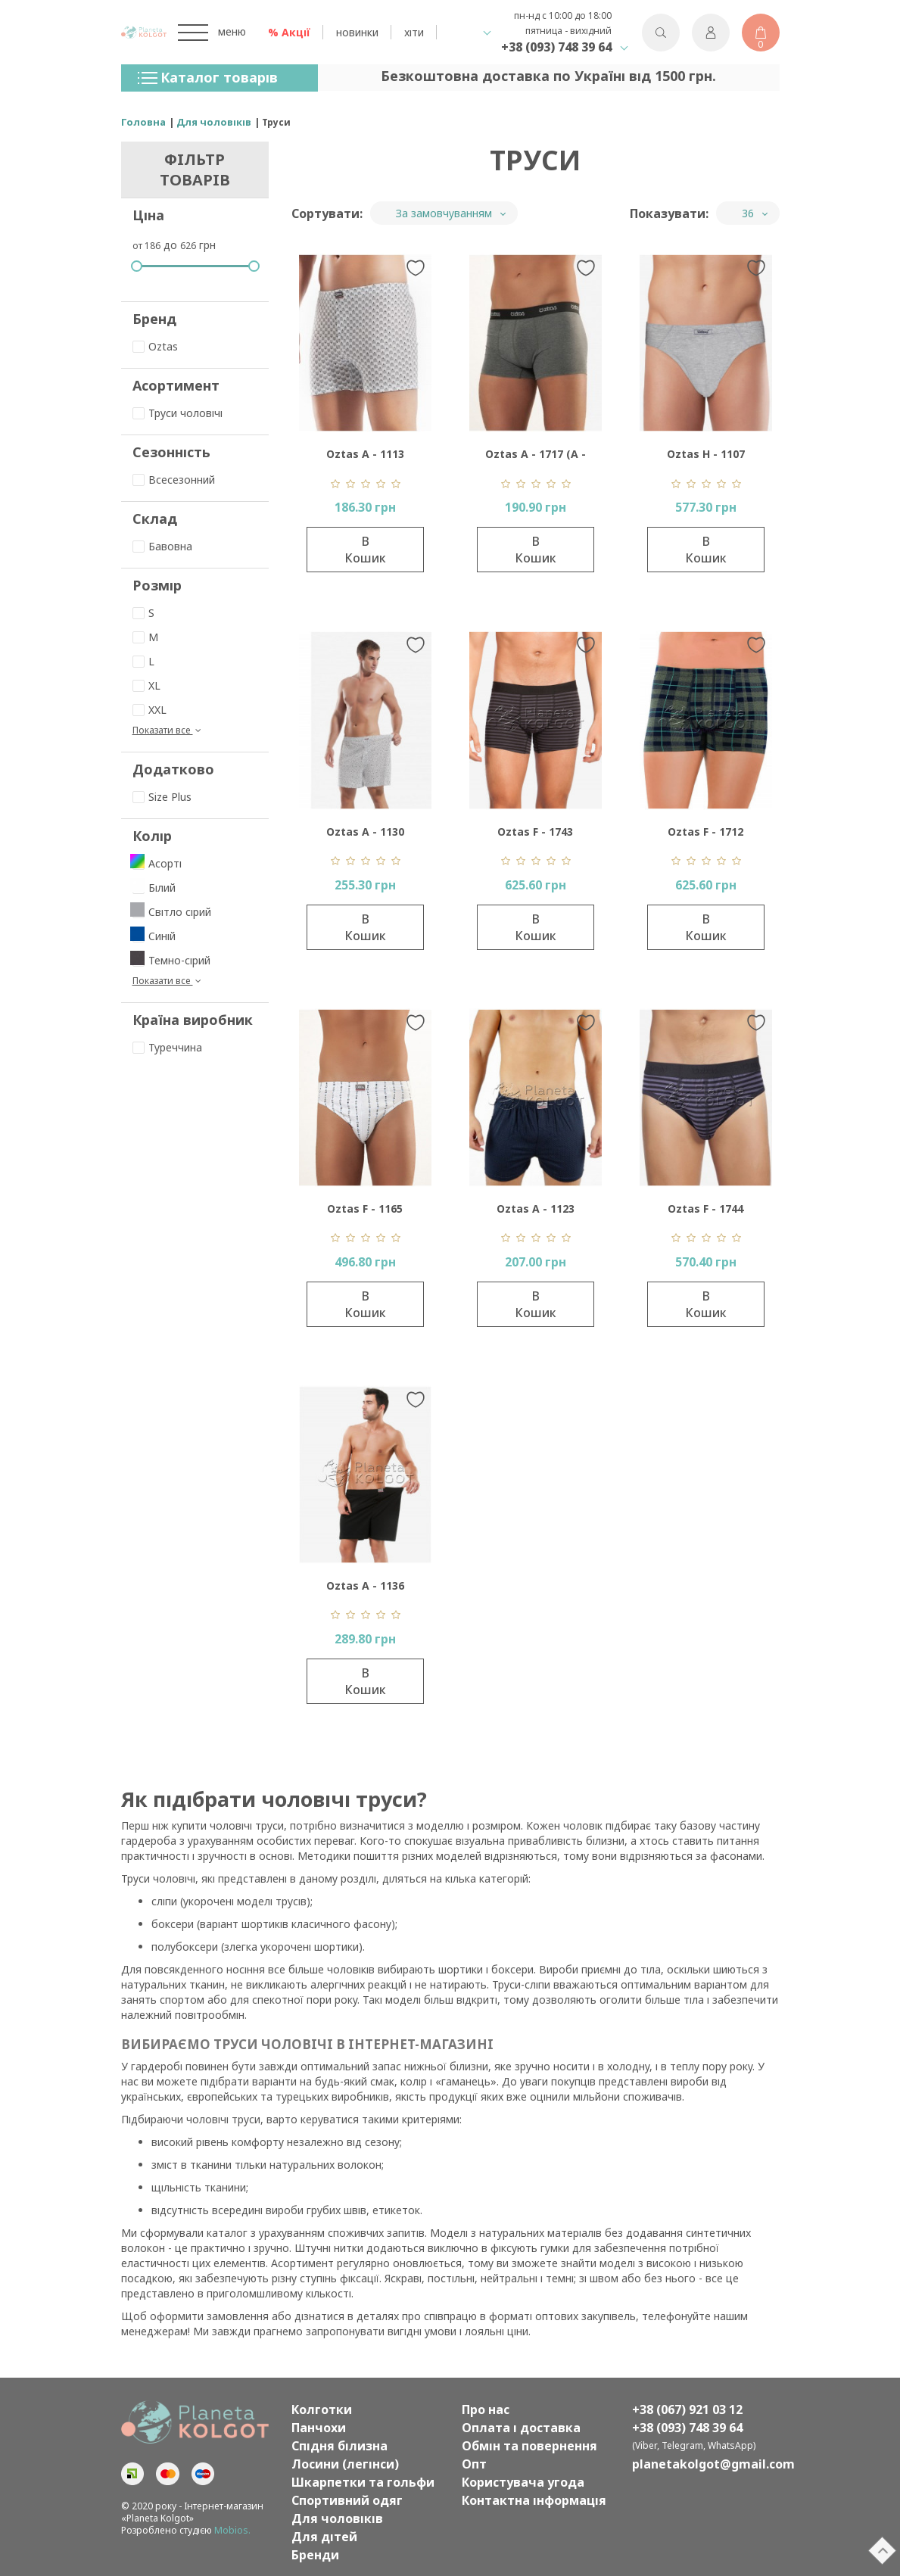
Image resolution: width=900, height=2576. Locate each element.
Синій (154, 936)
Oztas (155, 346)
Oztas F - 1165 (365, 1208)
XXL (149, 709)
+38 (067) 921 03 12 (687, 2409)
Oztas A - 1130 (365, 831)
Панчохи (318, 2427)
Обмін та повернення (529, 2445)
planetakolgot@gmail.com (706, 2464)
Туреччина (167, 1047)
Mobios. (232, 2530)
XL (146, 685)
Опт (474, 2464)
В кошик (365, 549)
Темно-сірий (171, 960)
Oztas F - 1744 (705, 1208)
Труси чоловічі (177, 413)
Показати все (168, 730)
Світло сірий (171, 912)
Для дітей (324, 2536)
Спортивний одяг (347, 2500)
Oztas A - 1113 (365, 454)
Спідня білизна (339, 2445)
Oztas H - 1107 (706, 454)
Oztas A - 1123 (536, 1208)
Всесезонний (173, 479)
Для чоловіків (337, 2518)
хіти (414, 32)
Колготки (321, 2409)
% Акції (289, 32)
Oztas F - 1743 (535, 831)
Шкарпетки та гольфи (362, 2482)
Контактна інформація (534, 2500)
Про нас (485, 2409)
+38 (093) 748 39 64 (556, 47)
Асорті (157, 863)
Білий (154, 887)
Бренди (315, 2554)
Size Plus (162, 797)
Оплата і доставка (521, 2427)
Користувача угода (523, 2482)
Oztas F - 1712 (705, 831)
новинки (357, 32)
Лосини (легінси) (345, 2464)
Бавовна (162, 546)
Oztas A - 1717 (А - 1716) (535, 458)
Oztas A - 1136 (365, 1585)
